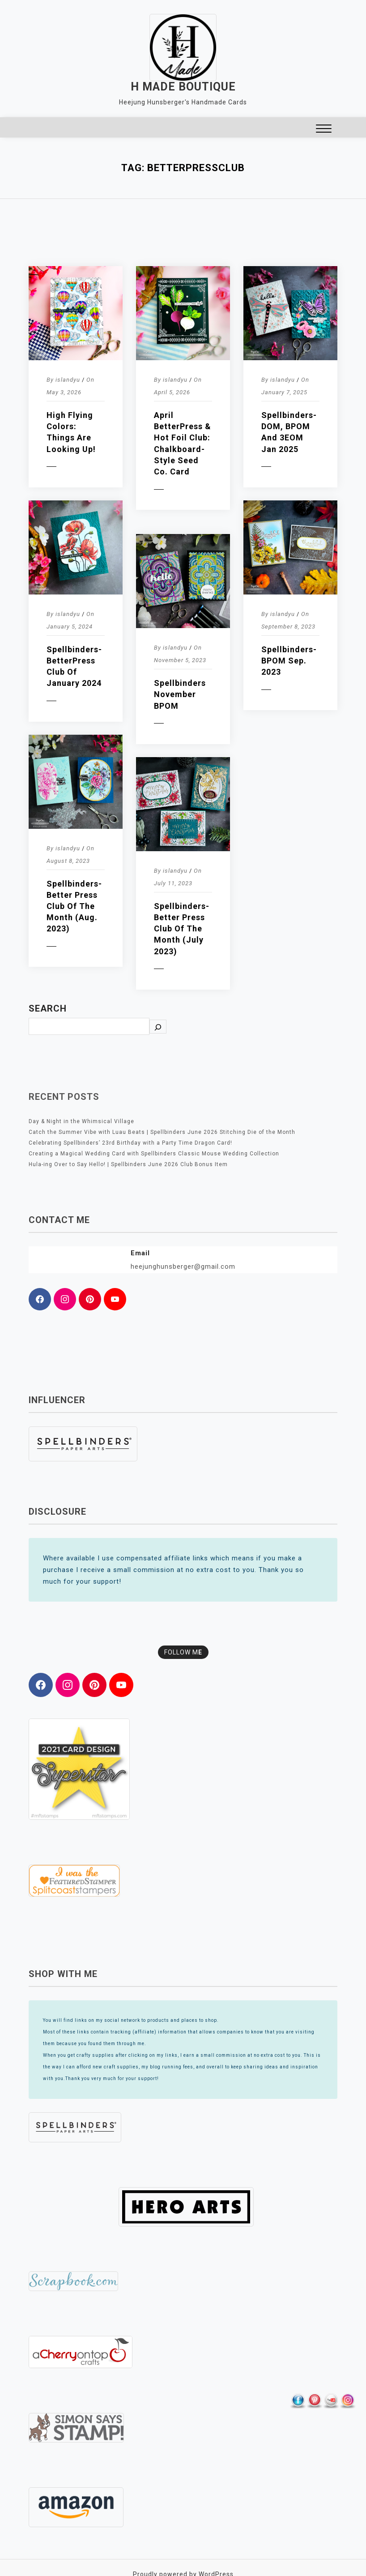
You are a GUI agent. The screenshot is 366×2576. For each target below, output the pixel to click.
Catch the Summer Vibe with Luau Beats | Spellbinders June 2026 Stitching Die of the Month (162, 1132)
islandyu (67, 379)
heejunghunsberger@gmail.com (183, 1266)
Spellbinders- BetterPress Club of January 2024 (74, 666)
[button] (324, 130)
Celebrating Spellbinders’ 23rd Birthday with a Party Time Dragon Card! (130, 1143)
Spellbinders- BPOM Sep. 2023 (289, 660)
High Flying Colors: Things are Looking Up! (71, 432)
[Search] (157, 1027)
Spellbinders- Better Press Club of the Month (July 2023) (181, 928)
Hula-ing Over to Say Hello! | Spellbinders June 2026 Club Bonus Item (128, 1164)
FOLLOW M (183, 1652)
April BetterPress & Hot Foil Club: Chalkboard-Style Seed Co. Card (182, 443)
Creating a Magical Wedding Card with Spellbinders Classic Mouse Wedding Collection (154, 1153)
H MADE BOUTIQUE (183, 86)
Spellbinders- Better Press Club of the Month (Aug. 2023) (74, 906)
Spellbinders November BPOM (180, 694)
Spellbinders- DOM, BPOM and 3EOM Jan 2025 (289, 432)
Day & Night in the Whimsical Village (81, 1121)
